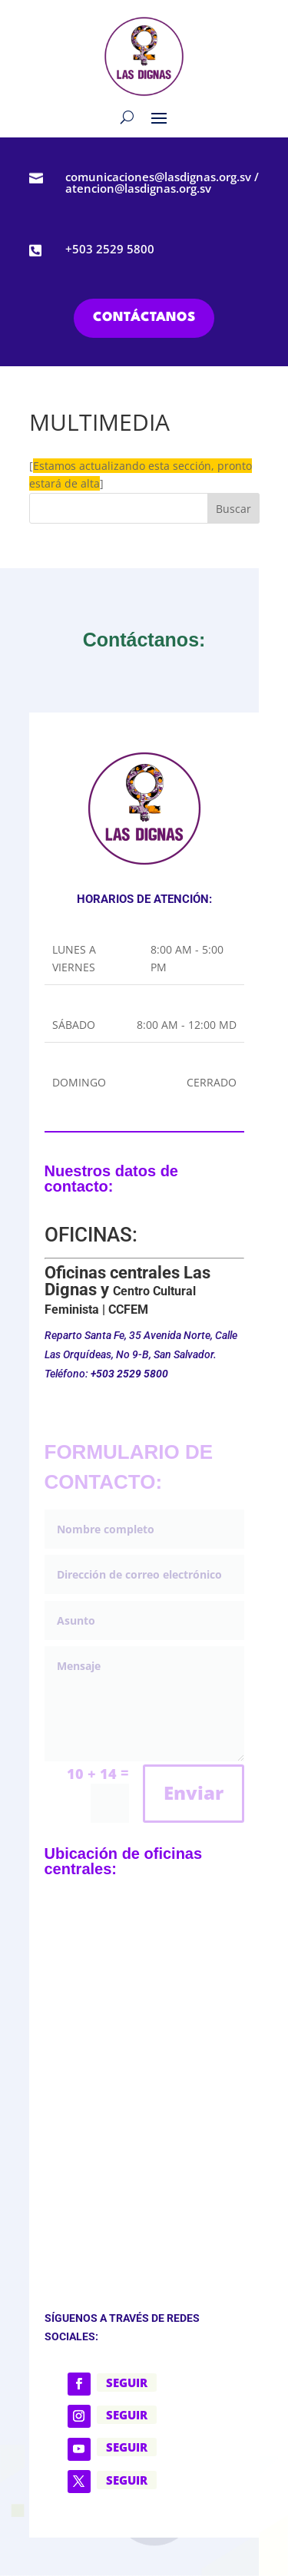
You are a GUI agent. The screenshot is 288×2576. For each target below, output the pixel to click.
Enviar (193, 1792)
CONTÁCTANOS (144, 317)
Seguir (126, 2382)
